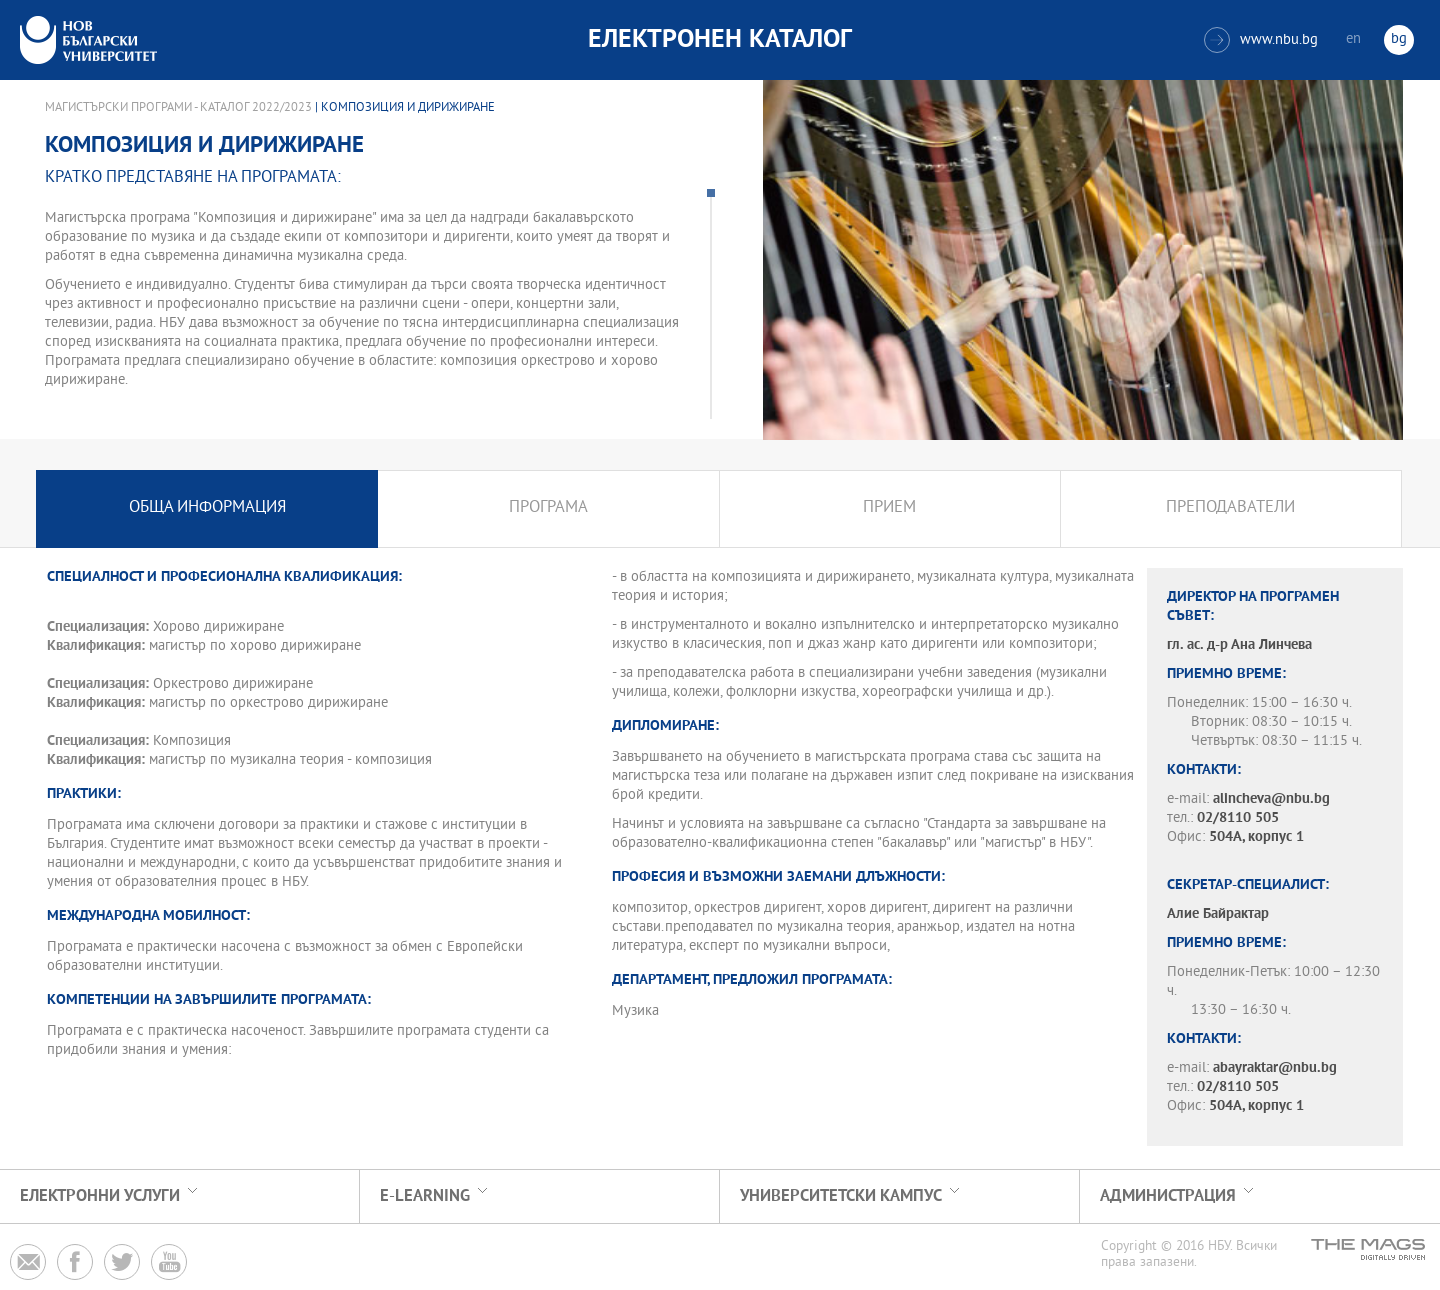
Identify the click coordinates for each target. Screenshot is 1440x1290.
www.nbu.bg (1261, 40)
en (1353, 39)
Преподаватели (1230, 508)
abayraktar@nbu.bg (1275, 1068)
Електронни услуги (100, 1196)
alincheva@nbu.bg (1271, 799)
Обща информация (207, 508)
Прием (889, 508)
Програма (548, 508)
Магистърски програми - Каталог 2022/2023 (178, 108)
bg (1399, 39)
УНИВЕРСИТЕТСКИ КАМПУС (841, 1196)
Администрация (1168, 1196)
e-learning (425, 1196)
